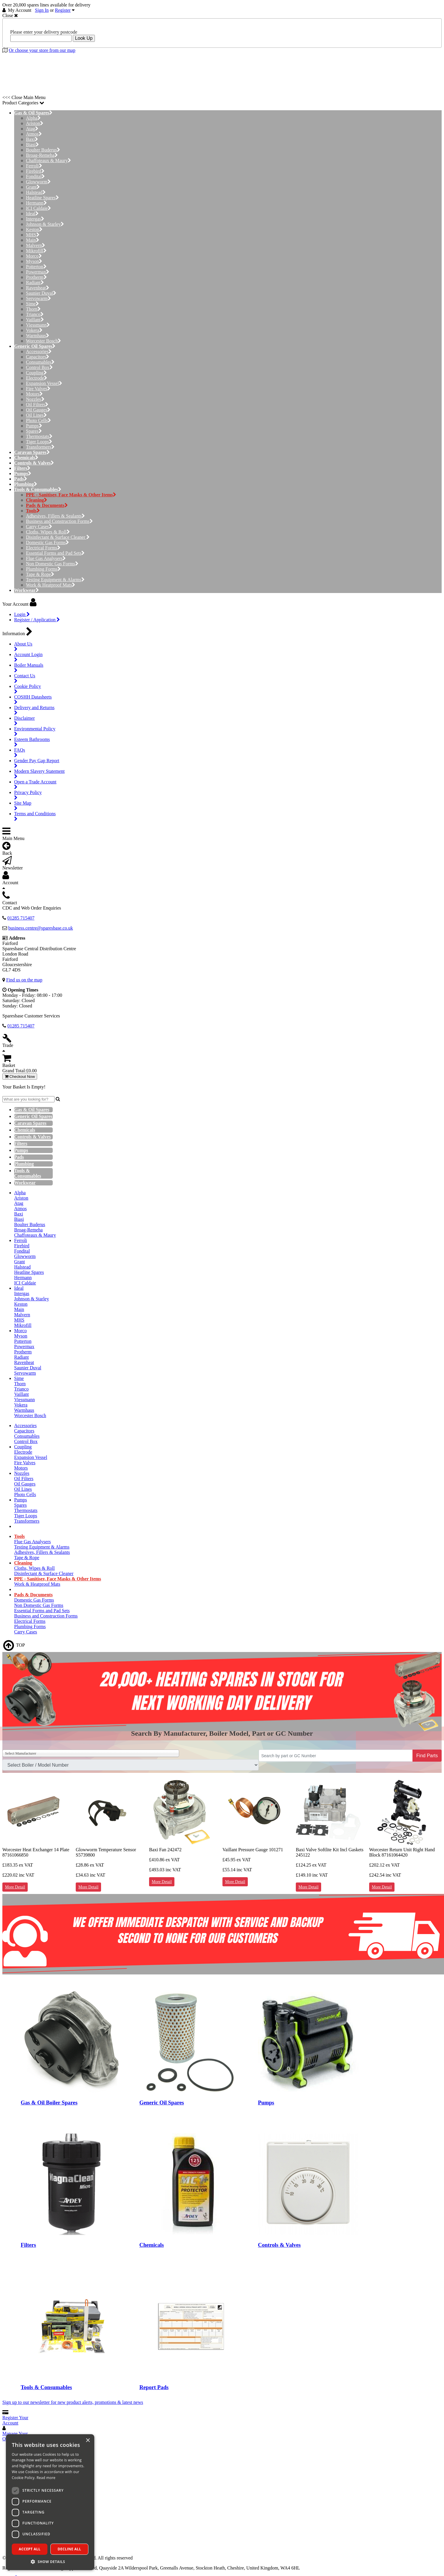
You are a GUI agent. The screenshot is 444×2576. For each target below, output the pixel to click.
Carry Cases (39, 526)
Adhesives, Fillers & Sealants (55, 515)
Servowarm (38, 298)
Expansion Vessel (44, 383)
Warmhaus (37, 335)
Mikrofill (36, 250)
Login (22, 614)
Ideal (32, 213)
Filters (28, 2245)
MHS (32, 234)
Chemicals (151, 2245)
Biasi (32, 144)
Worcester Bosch (43, 340)
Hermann (36, 202)
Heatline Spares (42, 197)
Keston (34, 229)
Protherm (36, 277)
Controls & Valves (279, 2245)
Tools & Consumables (46, 2387)
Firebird (35, 171)
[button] (50, 2561)
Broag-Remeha (42, 155)
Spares (34, 431)
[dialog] (50, 2502)
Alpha (33, 118)
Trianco (35, 314)
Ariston (34, 123)
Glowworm (38, 181)
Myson (34, 261)
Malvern (35, 245)
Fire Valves (38, 388)
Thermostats (39, 436)
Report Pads (154, 2387)
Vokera (34, 330)
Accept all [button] (30, 2549)
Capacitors (37, 356)
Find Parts (427, 1755)
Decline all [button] (69, 2549)
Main (32, 240)
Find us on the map (24, 979)
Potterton (36, 266)
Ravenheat (37, 287)
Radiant (35, 282)
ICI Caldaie (38, 208)
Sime (32, 303)
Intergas (35, 218)
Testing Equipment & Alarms (55, 579)
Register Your (15, 2420)
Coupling (36, 372)
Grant (33, 187)
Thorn (33, 309)
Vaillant (35, 319)
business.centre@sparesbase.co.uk (40, 927)
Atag (32, 128)
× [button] (87, 2440)
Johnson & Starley (45, 224)
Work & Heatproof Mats (50, 584)
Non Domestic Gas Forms (52, 563)
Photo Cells (38, 420)
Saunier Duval (41, 293)
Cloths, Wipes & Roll (48, 531)
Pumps (34, 425)
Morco (34, 255)
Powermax (37, 271)
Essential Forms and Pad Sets (55, 553)
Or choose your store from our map (42, 50)
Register (63, 10)
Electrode (36, 378)
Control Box (39, 367)
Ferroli (34, 165)
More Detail (15, 1887)
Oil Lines (36, 415)
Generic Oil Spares (161, 2102)
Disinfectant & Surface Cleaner (58, 537)
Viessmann (38, 324)
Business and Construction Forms (59, 521)
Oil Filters (37, 404)
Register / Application (37, 619)
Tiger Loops (39, 441)
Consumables (40, 362)
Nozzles (35, 399)
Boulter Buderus (43, 149)
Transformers (40, 446)
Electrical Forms (43, 547)
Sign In (42, 10)
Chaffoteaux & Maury (48, 160)
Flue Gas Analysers (46, 558)
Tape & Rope (40, 574)
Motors (34, 393)
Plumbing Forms (43, 568)
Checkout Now (20, 1076)
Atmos (34, 133)
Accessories (39, 351)
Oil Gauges (38, 409)
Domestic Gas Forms (47, 542)
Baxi (32, 139)
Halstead (36, 192)
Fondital (35, 176)
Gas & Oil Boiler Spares (49, 2102)
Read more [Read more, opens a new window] (46, 2477)
